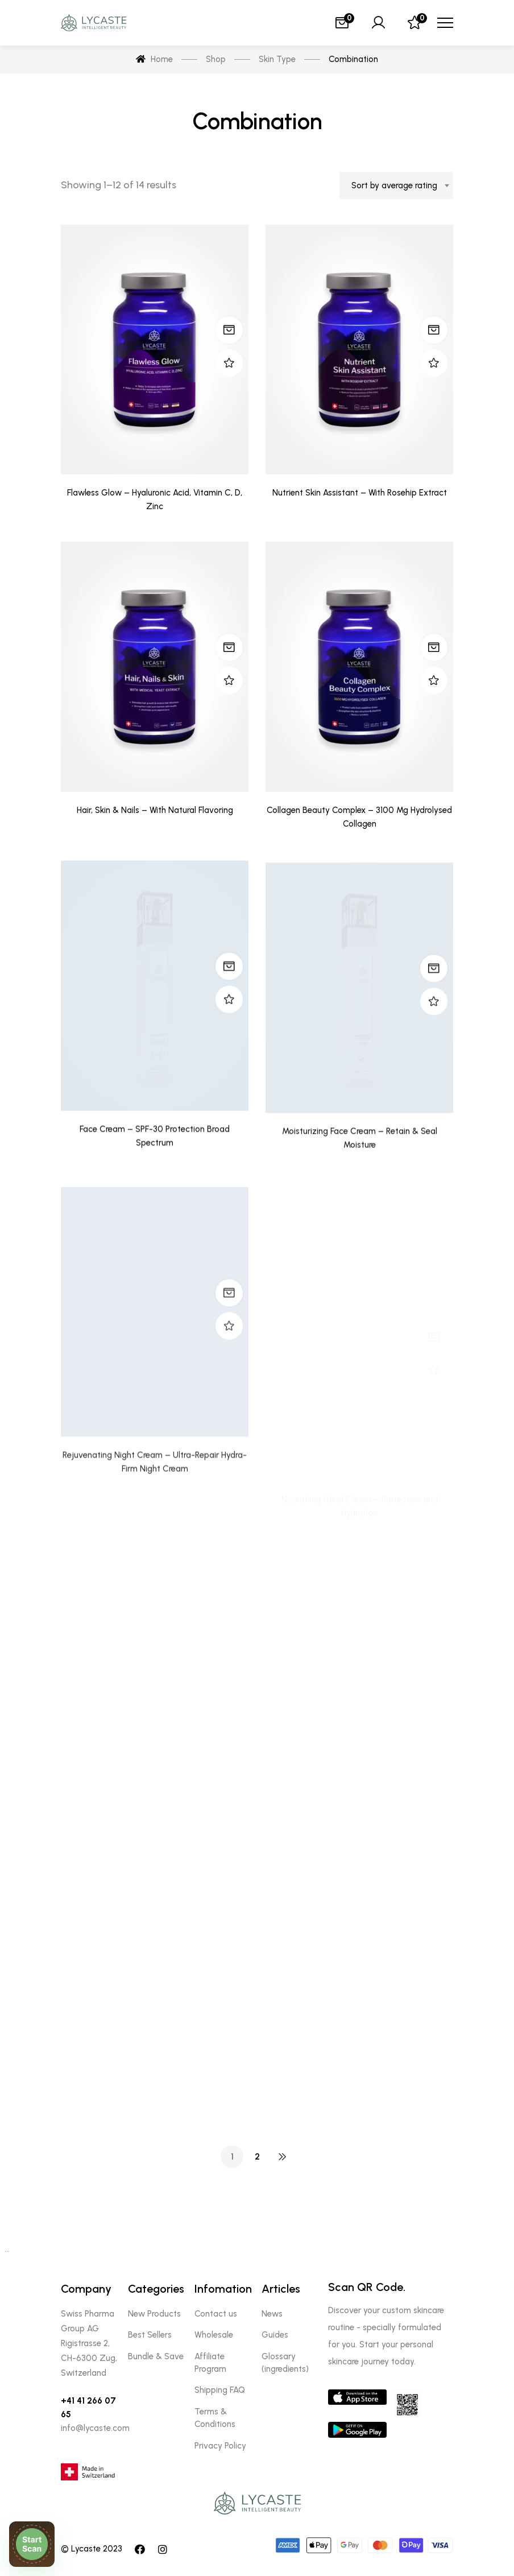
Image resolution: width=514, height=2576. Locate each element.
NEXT (282, 2156)
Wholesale (213, 2335)
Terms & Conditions (214, 2417)
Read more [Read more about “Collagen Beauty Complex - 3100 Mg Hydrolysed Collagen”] (433, 698)
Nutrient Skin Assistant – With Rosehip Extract (359, 494)
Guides (275, 2335)
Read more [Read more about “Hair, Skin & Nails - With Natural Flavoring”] (229, 683)
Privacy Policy (220, 2446)
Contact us (215, 2314)
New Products (154, 2314)
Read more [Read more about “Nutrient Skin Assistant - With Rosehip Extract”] (433, 331)
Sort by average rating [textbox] (394, 185)
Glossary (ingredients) (285, 2362)
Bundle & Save (156, 2356)
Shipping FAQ (219, 2390)
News (272, 2314)
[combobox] (396, 185)
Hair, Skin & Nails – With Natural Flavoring (155, 846)
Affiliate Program (210, 2362)
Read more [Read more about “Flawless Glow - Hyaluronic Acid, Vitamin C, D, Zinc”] (229, 330)
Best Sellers (150, 2335)
